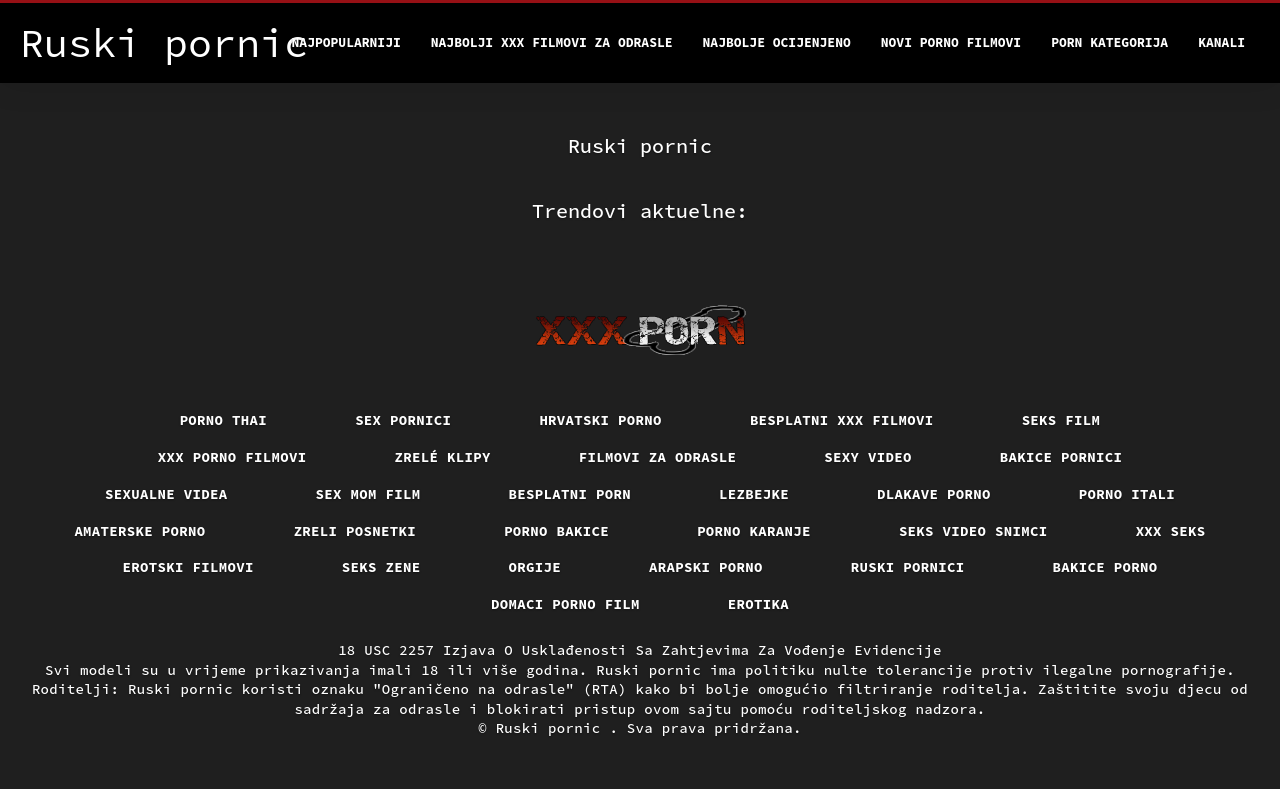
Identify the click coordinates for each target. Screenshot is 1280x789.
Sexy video (868, 457)
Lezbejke (754, 494)
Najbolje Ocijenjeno (777, 42)
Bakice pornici (1061, 457)
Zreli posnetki (355, 531)
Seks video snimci (973, 531)
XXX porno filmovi (232, 457)
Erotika (758, 604)
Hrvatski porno (600, 420)
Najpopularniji (346, 42)
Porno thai (224, 420)
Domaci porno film (565, 604)
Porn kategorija (1109, 42)
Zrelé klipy (443, 457)
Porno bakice (556, 531)
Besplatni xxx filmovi (842, 420)
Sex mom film (368, 494)
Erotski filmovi (188, 567)
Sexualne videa (166, 494)
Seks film (1061, 420)
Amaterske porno (139, 531)
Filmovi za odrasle (658, 457)
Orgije (535, 567)
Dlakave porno (934, 494)
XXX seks (1171, 531)
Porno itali (1127, 494)
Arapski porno (706, 567)
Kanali (1221, 42)
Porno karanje (754, 531)
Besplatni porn (570, 494)
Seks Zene (381, 567)
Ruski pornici (908, 567)
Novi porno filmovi (951, 42)
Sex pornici (403, 420)
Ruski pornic (553, 728)
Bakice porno (1105, 567)
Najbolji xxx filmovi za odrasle (552, 42)
